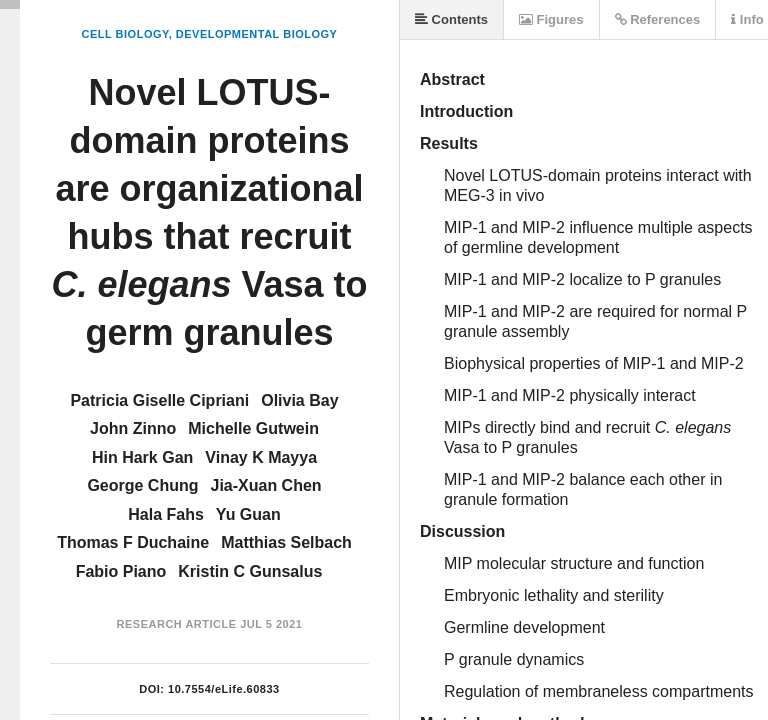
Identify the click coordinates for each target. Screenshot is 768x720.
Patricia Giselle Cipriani (159, 400)
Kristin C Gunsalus (250, 571)
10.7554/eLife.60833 (224, 689)
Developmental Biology (257, 34)
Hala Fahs (166, 514)
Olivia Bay (299, 400)
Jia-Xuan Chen (265, 485)
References (658, 19)
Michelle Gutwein (253, 428)
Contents (451, 19)
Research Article (177, 624)
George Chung (142, 485)
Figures (551, 19)
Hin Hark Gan (142, 457)
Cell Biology (125, 34)
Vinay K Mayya (261, 457)
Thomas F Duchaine (133, 542)
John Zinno (133, 428)
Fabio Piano (121, 571)
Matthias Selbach (286, 542)
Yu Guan (248, 514)
